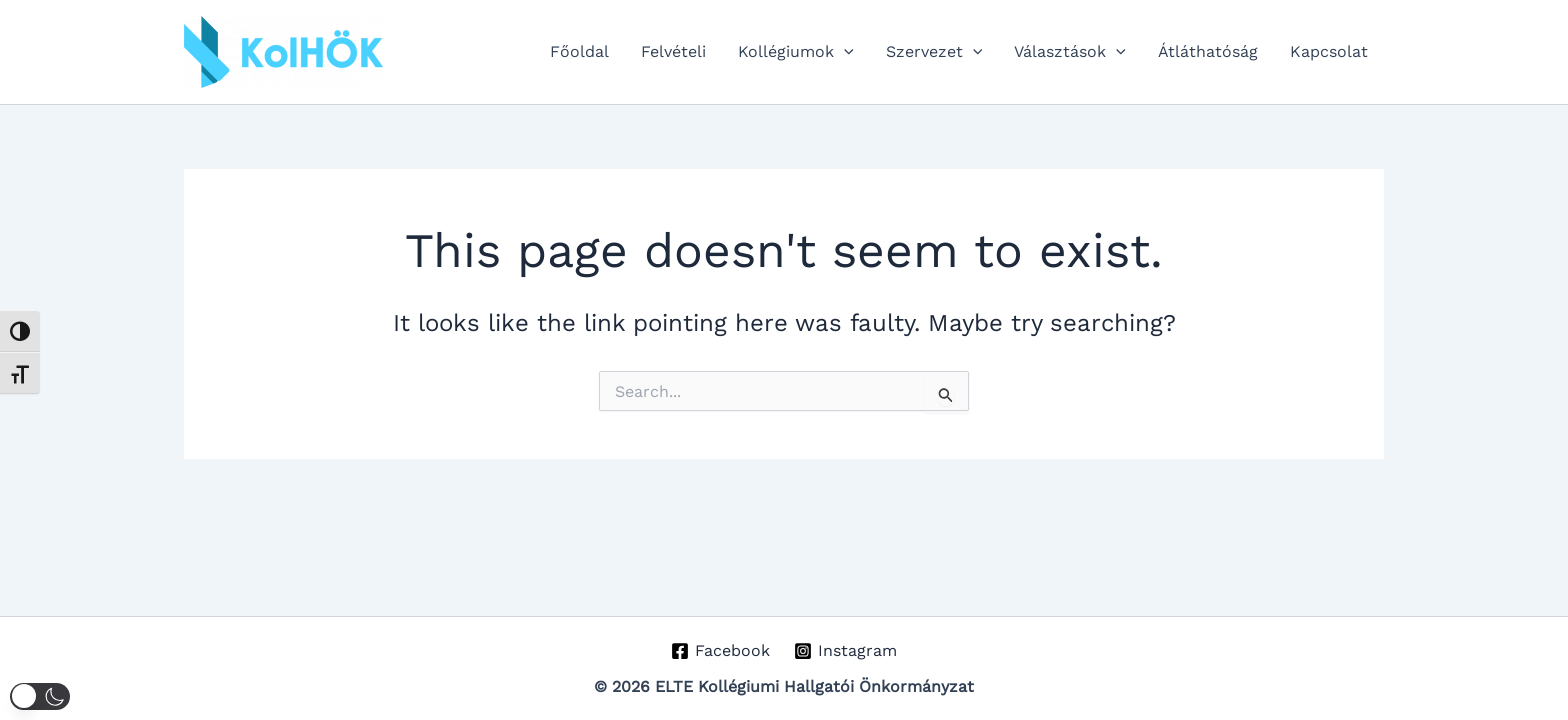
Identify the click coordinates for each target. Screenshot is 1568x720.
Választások (1070, 52)
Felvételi (673, 51)
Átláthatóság (1208, 51)
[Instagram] (846, 651)
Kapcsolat (1329, 51)
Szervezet (934, 52)
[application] (844, 52)
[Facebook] (720, 651)
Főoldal (579, 51)
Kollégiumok (796, 52)
